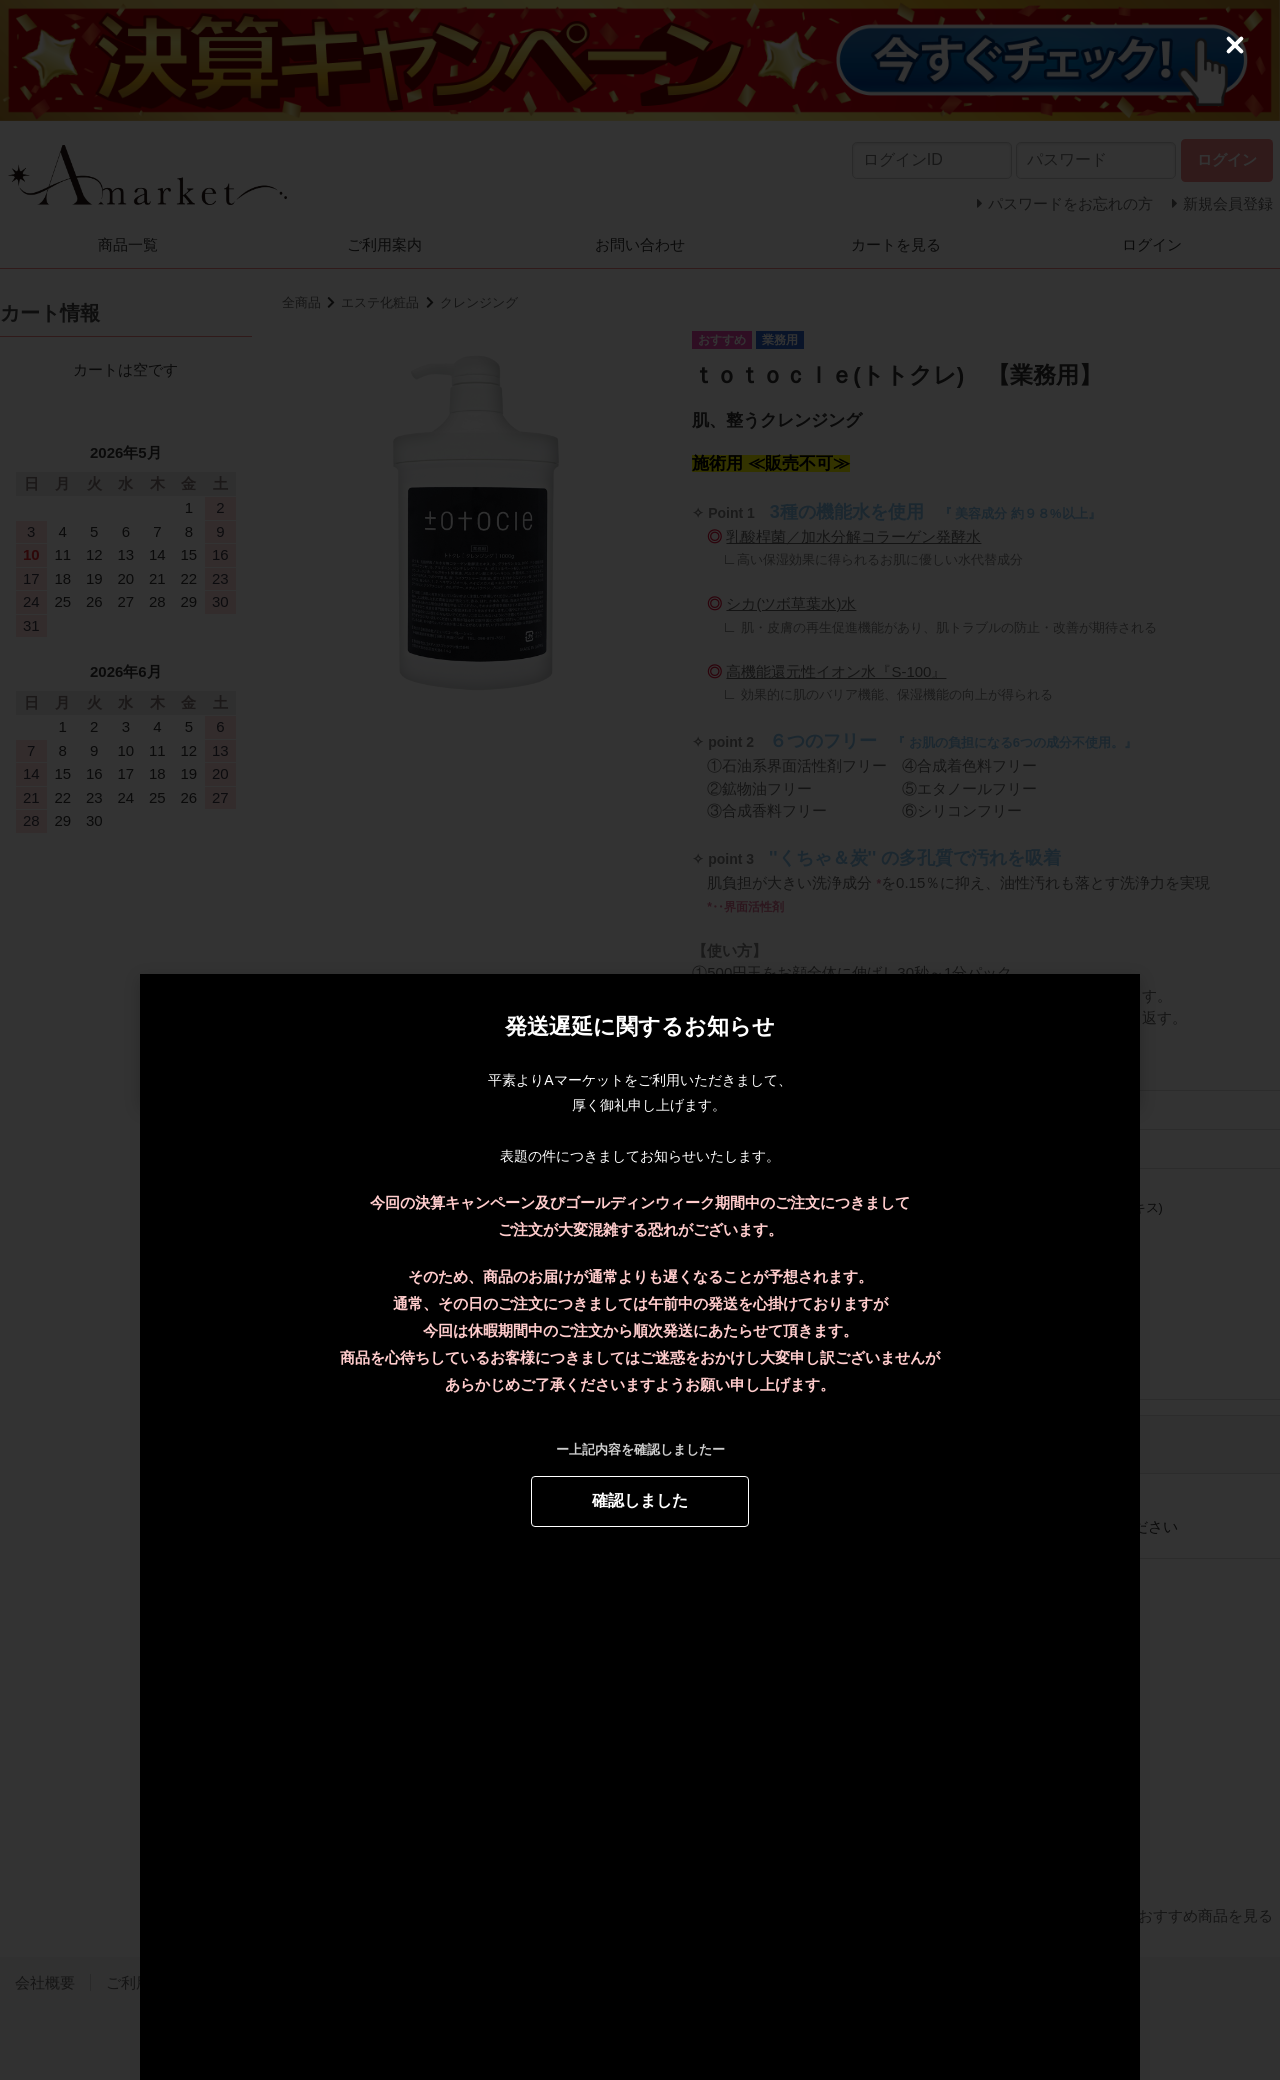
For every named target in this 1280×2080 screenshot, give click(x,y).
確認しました (640, 1499)
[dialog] (640, 1040)
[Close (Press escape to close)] (1235, 45)
